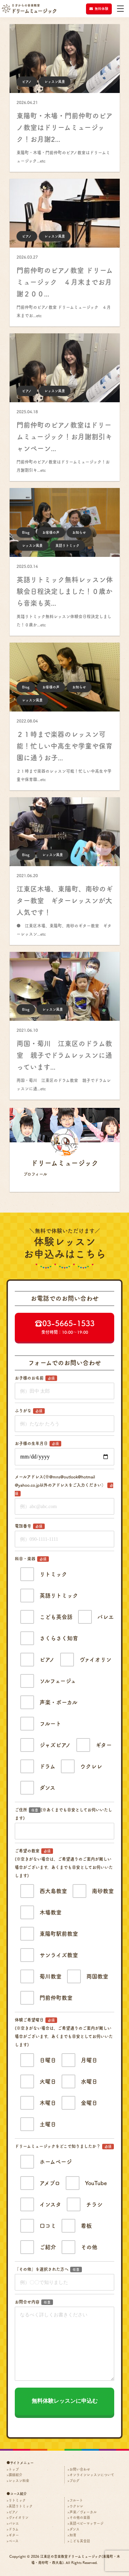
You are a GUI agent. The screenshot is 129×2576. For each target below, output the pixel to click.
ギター (14, 2535)
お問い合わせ (79, 2469)
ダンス (74, 2529)
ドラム (14, 2529)
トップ (14, 2469)
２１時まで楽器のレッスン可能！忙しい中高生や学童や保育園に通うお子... (64, 746)
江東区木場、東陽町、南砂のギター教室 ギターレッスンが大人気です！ (65, 900)
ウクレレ (76, 2506)
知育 (72, 2535)
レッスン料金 (19, 2480)
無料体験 (98, 8)
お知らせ (79, 532)
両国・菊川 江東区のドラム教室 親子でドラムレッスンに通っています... (64, 1055)
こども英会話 (79, 2541)
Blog (26, 532)
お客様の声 (51, 532)
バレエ (14, 2523)
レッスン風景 (54, 81)
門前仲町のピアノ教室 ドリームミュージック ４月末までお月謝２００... (65, 282)
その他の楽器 (79, 2517)
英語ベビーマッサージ (86, 2523)
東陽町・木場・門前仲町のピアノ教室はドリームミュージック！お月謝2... (65, 127)
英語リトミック (67, 545)
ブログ (74, 2480)
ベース (14, 2541)
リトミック (17, 2500)
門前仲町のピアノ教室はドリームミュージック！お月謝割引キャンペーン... (64, 437)
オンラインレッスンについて (91, 2474)
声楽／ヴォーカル (83, 2512)
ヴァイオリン (19, 2517)
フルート (76, 2500)
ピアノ (27, 81)
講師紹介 (15, 2474)
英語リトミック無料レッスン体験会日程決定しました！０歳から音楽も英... (65, 591)
